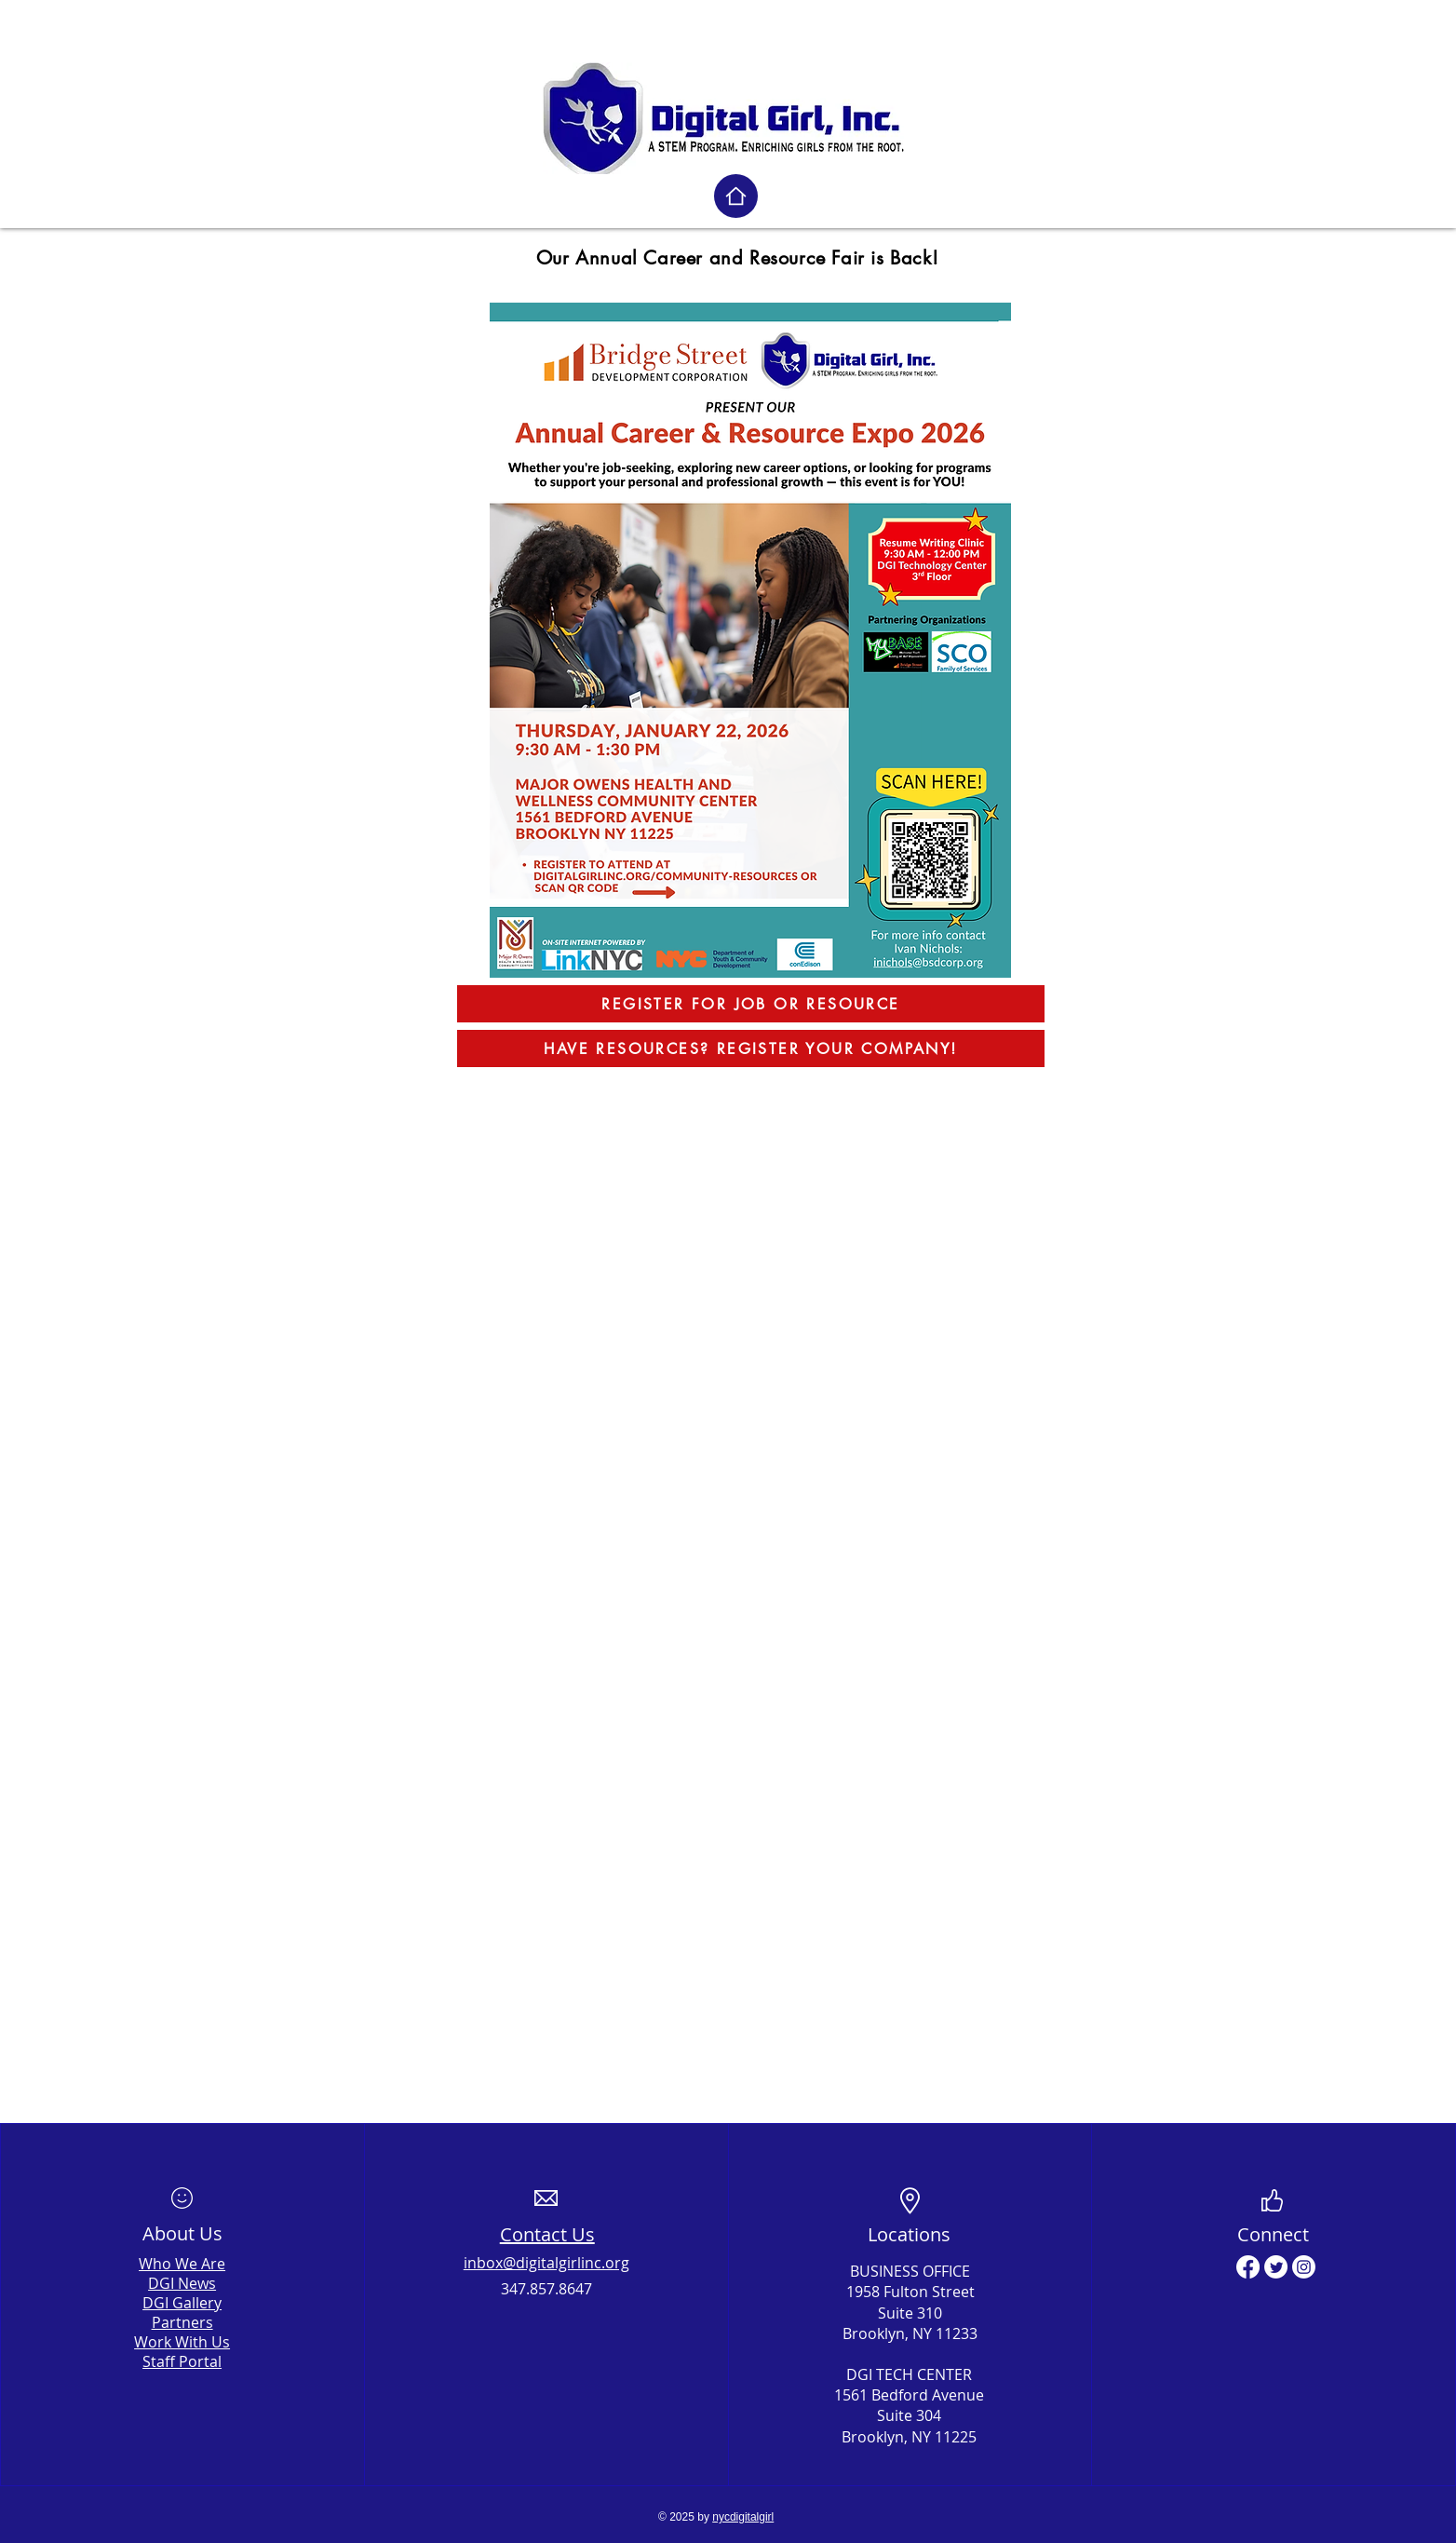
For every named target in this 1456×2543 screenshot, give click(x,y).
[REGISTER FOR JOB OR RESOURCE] (751, 1003)
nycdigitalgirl (743, 2516)
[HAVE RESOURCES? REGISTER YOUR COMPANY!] (751, 1048)
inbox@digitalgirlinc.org (546, 2262)
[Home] (736, 196)
